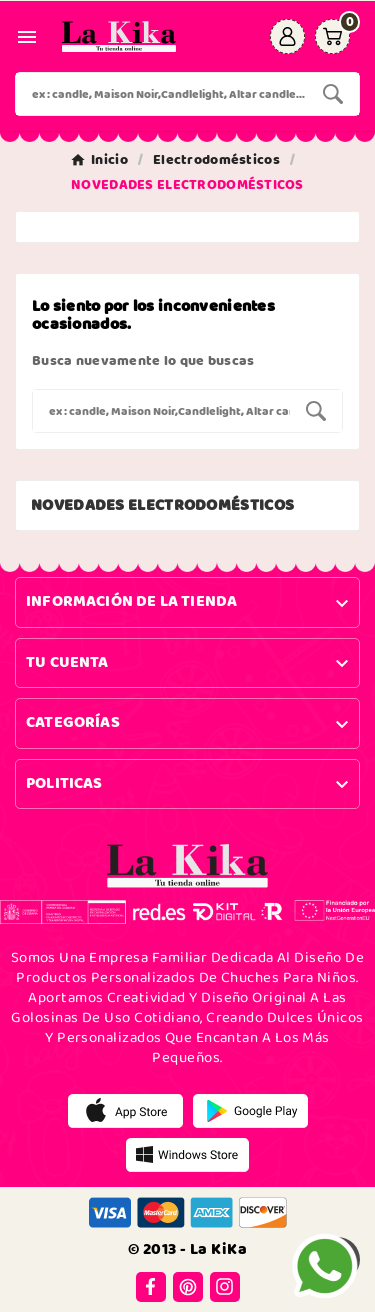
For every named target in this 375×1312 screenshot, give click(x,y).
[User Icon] (287, 36)
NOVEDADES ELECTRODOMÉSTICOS (162, 505)
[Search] (333, 94)
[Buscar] (161, 94)
